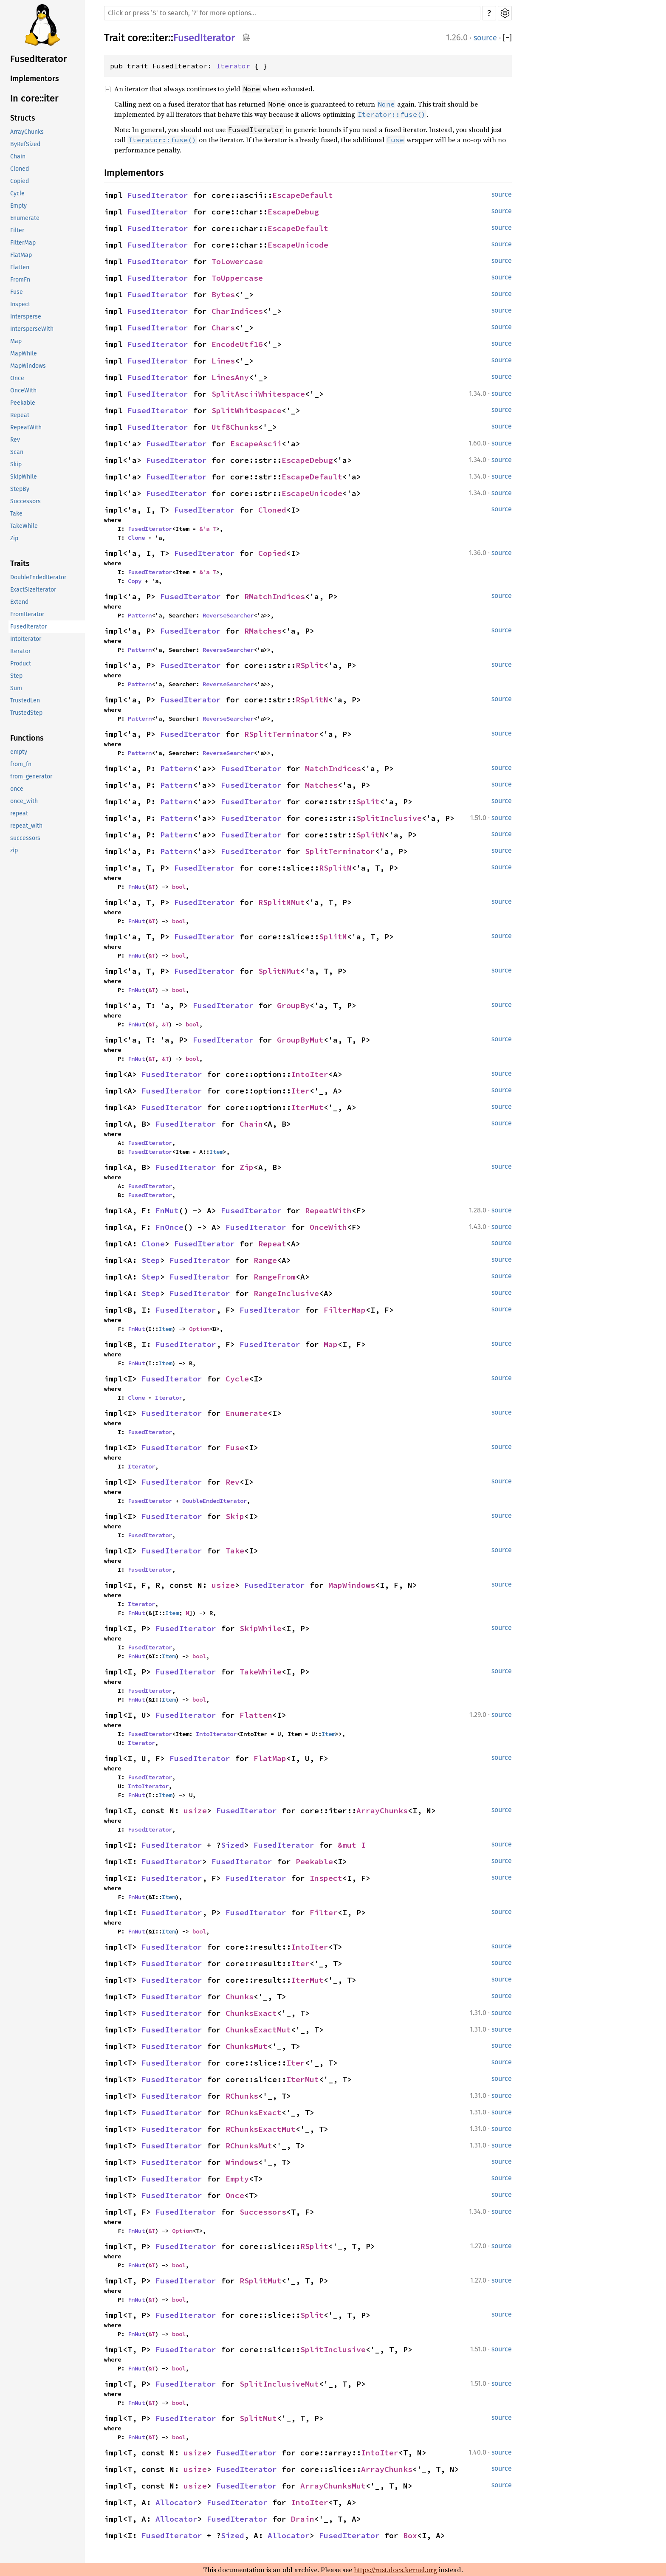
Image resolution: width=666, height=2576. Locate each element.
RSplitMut (261, 2281)
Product (20, 663)
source (485, 37)
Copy (134, 581)
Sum (16, 688)
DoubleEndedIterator (38, 577)
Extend (19, 602)
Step (16, 675)
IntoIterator (25, 639)
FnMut (136, 887)
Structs (22, 118)
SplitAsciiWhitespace (258, 394)
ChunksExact (251, 2013)
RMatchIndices (274, 596)
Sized (232, 1845)
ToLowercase (237, 261)
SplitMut (258, 2418)
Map (16, 341)
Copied (19, 181)
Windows (242, 2162)
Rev (15, 439)
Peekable (22, 402)
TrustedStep (26, 712)
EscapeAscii (256, 443)
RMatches (263, 631)
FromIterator (27, 614)
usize (223, 1585)
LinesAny (230, 377)
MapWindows (28, 365)
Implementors (34, 78)
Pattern (140, 615)
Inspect (20, 304)
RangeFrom (275, 1277)
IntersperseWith (32, 329)
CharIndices (237, 311)
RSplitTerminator (281, 734)
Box (410, 2535)
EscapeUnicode (298, 245)
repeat (19, 813)
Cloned (19, 168)
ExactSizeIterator (33, 589)
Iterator (20, 651)
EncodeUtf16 (237, 344)
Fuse (16, 292)
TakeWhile (24, 526)
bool (179, 887)
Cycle (17, 193)
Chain (17, 156)
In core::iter (34, 98)
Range (265, 1260)
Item (216, 1152)
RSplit (310, 665)
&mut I (352, 1845)
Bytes (223, 294)
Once (17, 378)
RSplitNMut (281, 902)
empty (18, 751)
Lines (223, 361)
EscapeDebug (293, 212)
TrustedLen (25, 700)
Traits (20, 563)
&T (151, 887)
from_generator (31, 776)
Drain (302, 2519)
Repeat (19, 415)
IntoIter (309, 1074)
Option (199, 1329)
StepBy (19, 489)
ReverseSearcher (228, 615)
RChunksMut (249, 2145)
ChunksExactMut (258, 2030)
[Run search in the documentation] (292, 13)
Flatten (19, 267)
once (16, 788)
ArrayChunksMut (333, 2486)
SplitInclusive (389, 818)
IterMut (307, 1107)
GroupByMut (300, 1040)
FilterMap (23, 242)
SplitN (370, 835)
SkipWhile (23, 476)
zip (14, 850)
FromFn (20, 279)
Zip (14, 538)
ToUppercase (237, 278)
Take (16, 513)
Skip (16, 464)
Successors (25, 501)
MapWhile (23, 353)
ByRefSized (25, 144)
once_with (24, 801)
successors (25, 838)
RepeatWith (26, 427)
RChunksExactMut (261, 2129)
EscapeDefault (302, 195)
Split (368, 801)
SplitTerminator (340, 851)
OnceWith (23, 390)
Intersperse (25, 316)
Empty (18, 205)
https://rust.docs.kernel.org (395, 2569)
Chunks (240, 1996)
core (137, 38)
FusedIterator (38, 59)
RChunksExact (254, 2112)
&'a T (207, 529)
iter (160, 38)
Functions (27, 738)
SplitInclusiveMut (279, 2384)
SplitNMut (279, 971)
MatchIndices (333, 768)
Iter (300, 1091)
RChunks (242, 2096)
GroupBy (293, 1005)
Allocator (176, 2502)
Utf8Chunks (235, 427)
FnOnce (169, 1227)
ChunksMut (247, 2046)
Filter (17, 230)
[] (507, 38)
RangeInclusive (286, 1293)
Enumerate (25, 218)
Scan (16, 452)
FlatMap (21, 255)
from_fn (20, 764)
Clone (136, 537)
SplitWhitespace (247, 410)
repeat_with (26, 825)
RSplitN (312, 700)
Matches (321, 785)
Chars (223, 328)
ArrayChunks (27, 131)
